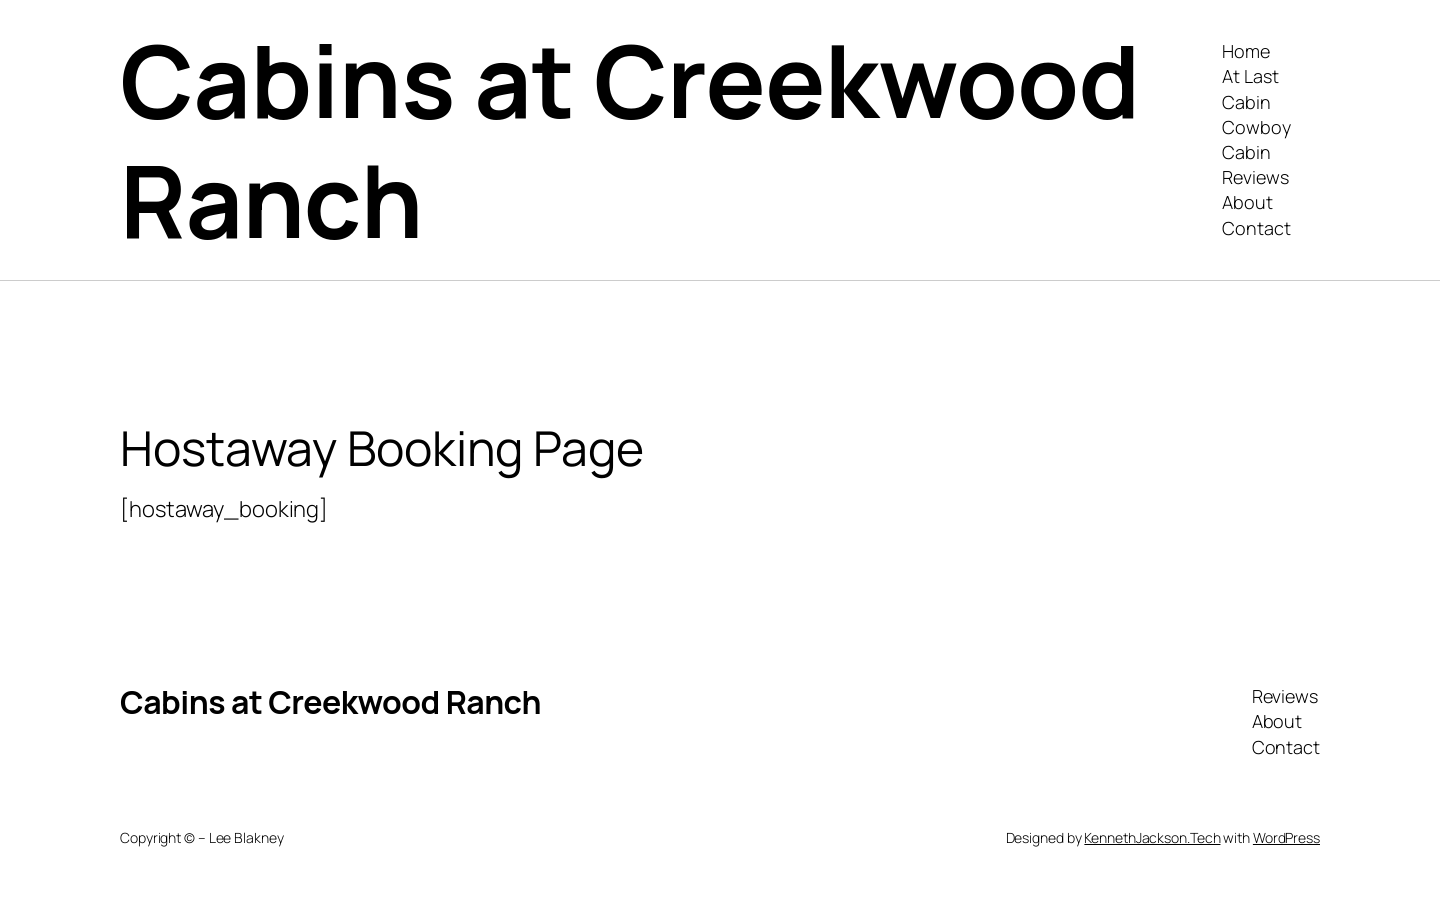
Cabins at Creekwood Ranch (630, 139)
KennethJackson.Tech (1152, 837)
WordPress (1286, 837)
